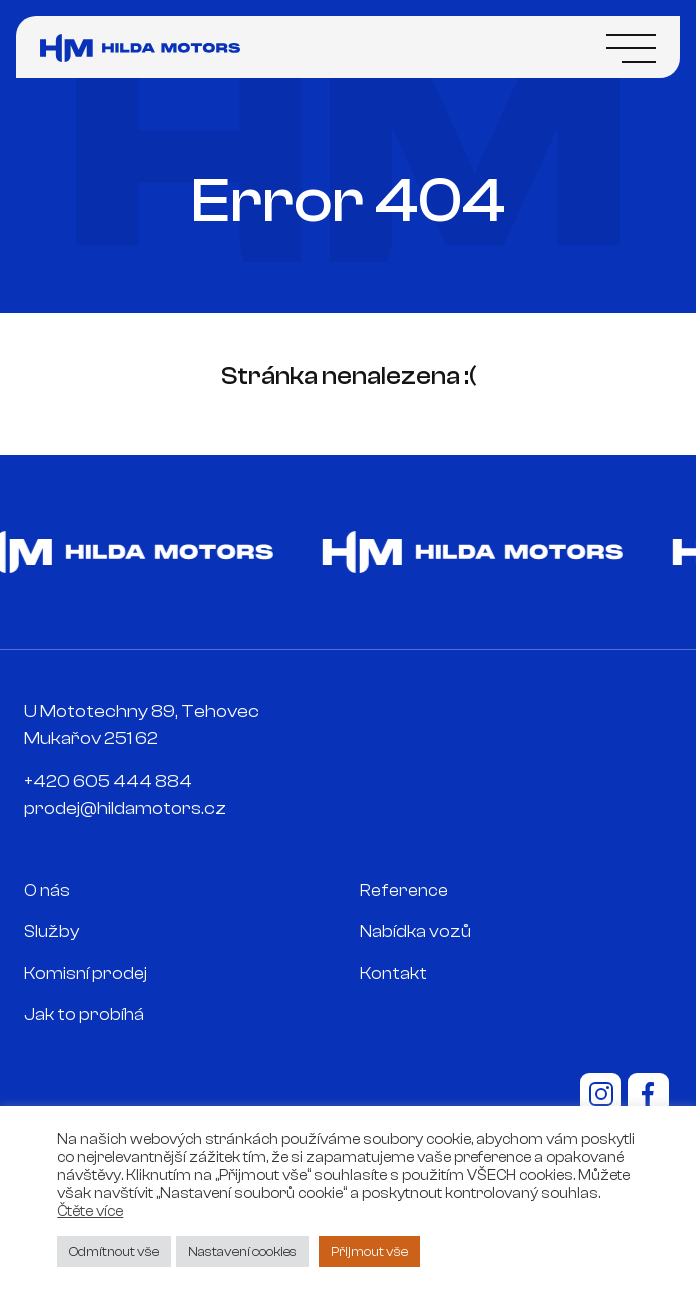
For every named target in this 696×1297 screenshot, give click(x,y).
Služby (52, 931)
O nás (47, 890)
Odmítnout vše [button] (114, 1251)
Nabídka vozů (415, 931)
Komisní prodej (85, 973)
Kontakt (393, 973)
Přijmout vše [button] (369, 1251)
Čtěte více (90, 1211)
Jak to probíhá (84, 1014)
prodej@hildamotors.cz (125, 808)
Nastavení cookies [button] (242, 1251)
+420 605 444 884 (108, 781)
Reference (404, 890)
